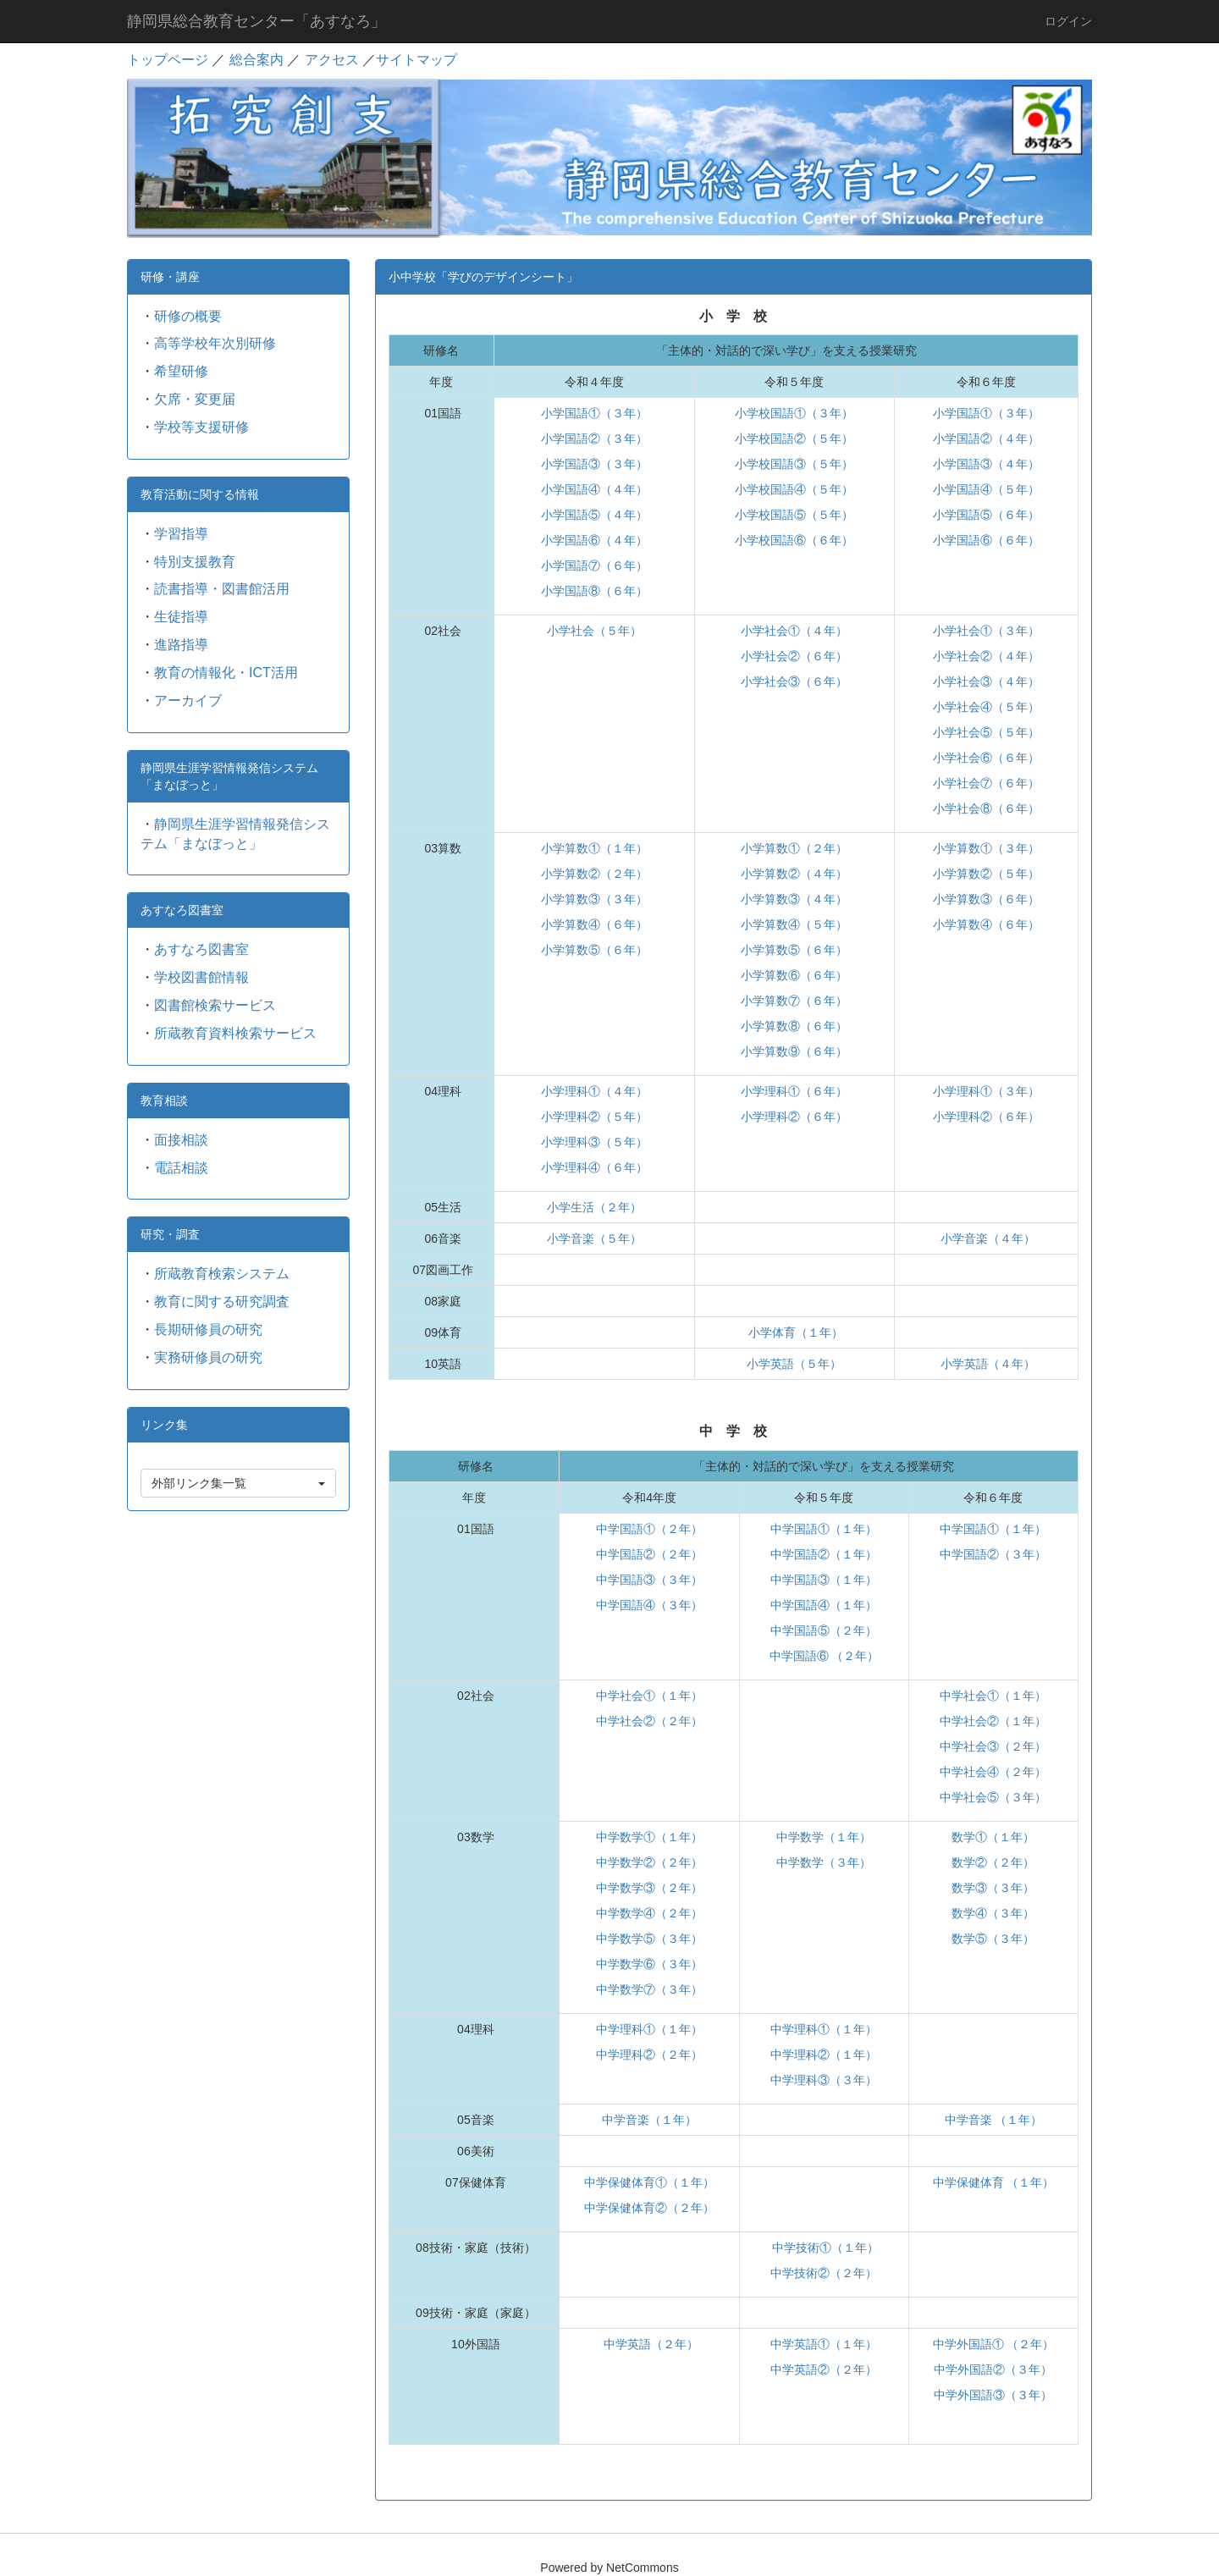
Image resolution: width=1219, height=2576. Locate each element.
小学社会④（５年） (986, 707)
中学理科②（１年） (823, 2054)
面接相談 (181, 1140)
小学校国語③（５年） (794, 464)
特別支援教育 (194, 561)
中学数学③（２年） (649, 1888)
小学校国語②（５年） (794, 438)
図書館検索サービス (215, 1005)
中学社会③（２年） (993, 1746)
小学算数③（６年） (986, 899)
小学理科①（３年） (986, 1091)
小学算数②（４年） (794, 873)
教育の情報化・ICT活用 (226, 672)
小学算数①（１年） (594, 848)
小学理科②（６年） (794, 1116)
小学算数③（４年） (794, 899)
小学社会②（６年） (794, 656)
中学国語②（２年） (649, 1554)
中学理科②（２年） (649, 2054)
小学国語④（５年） (986, 489)
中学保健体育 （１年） (994, 2182)
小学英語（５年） (794, 1364)
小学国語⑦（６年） (594, 565)
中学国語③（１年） (823, 1579)
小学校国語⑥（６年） (794, 540)
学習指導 (181, 534)
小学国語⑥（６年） (986, 540)
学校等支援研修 (201, 427)
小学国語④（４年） (594, 489)
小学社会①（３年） (986, 630)
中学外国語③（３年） (993, 2395)
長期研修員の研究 (208, 1329)
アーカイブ (188, 700)
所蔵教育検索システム (222, 1273)
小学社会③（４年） (986, 681)
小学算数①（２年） (794, 848)
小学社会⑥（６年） (986, 757)
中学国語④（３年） (649, 1605)
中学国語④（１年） (823, 1605)
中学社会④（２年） (993, 1772)
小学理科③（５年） (594, 1142)
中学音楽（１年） (649, 2119)
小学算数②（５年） (986, 873)
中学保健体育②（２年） (649, 2208)
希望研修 (181, 371)
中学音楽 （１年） (994, 2119)
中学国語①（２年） (649, 1529)
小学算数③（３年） (594, 899)
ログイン (1068, 21)
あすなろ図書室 (201, 949)
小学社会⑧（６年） (986, 808)
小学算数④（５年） (794, 924)
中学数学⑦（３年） (649, 1989)
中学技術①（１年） (824, 2247)
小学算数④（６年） (594, 924)
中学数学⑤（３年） (649, 1938)
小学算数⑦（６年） (794, 1000)
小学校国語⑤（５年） (794, 514)
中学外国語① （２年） (994, 2344)
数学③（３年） (992, 1888)
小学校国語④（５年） (794, 489)
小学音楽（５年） (594, 1238)
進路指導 (181, 644)
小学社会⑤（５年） (986, 732)
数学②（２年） (992, 1862)
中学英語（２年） (649, 2344)
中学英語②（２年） (823, 2369)
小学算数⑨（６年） (794, 1051)
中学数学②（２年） (649, 1862)
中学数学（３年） (823, 1862)
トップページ (167, 59)
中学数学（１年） (823, 1837)
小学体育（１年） (794, 1332)
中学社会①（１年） (649, 1695)
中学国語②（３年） (993, 1554)
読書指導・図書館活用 (222, 589)
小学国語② (962, 438)
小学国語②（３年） (594, 438)
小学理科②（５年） (594, 1116)
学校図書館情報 (201, 977)
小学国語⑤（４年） (594, 514)
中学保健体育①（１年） (649, 2182)
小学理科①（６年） (794, 1091)
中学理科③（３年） (823, 2080)
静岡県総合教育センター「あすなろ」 (256, 21)
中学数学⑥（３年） (649, 1964)
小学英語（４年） (986, 1364)
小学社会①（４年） (794, 630)
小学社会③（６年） (794, 681)
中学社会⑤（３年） (993, 1797)
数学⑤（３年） (992, 1938)
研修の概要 (188, 316)
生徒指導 (181, 617)
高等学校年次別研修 (215, 343)
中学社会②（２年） (649, 1721)
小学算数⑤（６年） (594, 950)
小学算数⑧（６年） (794, 1026)
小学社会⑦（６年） (986, 783)
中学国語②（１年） (823, 1554)
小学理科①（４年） (594, 1091)
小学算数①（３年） (986, 848)
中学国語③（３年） (649, 1579)
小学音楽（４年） (986, 1238)
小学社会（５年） (594, 630)
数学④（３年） (992, 1913)
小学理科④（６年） (594, 1167)
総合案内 (256, 59)
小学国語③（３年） (594, 464)
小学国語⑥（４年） (594, 540)
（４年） (1016, 438)
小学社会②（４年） (986, 656)
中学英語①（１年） (823, 2344)
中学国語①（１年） (823, 1529)
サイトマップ (416, 59)
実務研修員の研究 (208, 1357)
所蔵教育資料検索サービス (235, 1033)
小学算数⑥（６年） (794, 975)
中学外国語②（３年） (993, 2369)
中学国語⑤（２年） (823, 1630)
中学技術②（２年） (823, 2273)
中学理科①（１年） (649, 2029)
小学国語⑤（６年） (986, 514)
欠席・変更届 (194, 399)
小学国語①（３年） (594, 413)
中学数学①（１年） (649, 1837)
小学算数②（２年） (594, 873)
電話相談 (181, 1168)
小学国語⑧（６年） (594, 591)
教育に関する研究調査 (222, 1301)
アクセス (332, 59)
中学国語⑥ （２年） (824, 1656)
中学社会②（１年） (993, 1721)
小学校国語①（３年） (794, 413)
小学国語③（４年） (986, 464)
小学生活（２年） (594, 1207)
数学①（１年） (992, 1837)
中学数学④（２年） (649, 1913)
